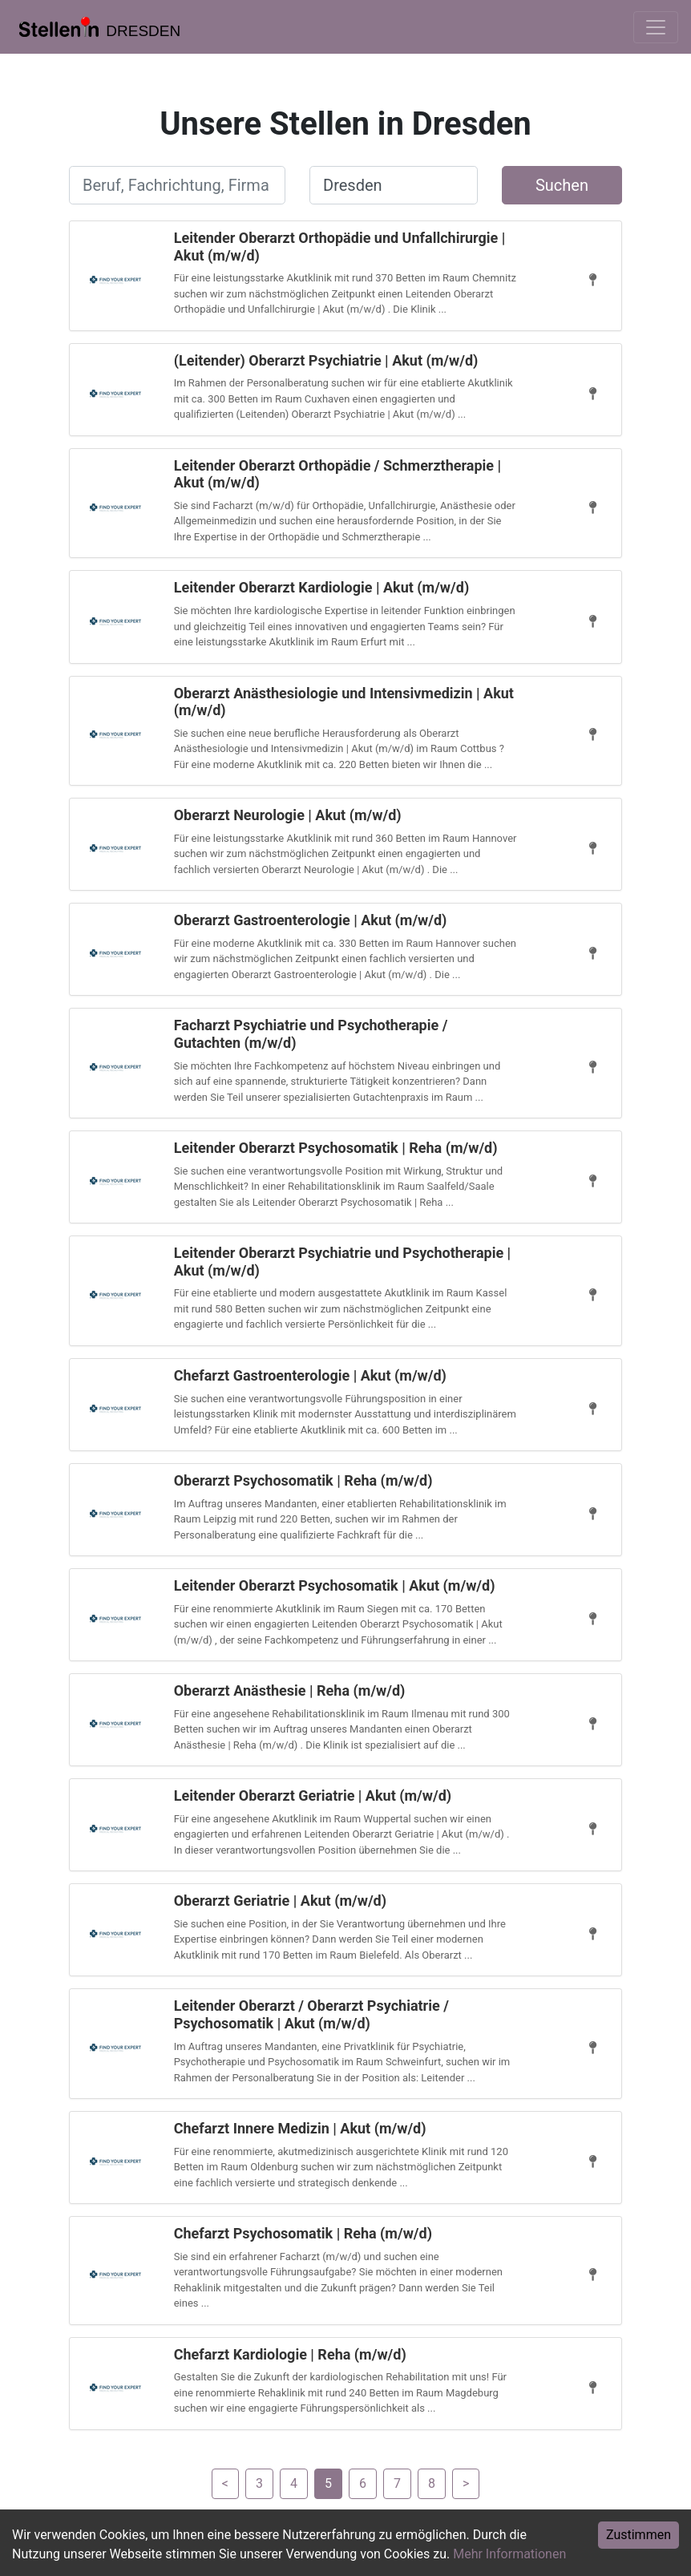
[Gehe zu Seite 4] (225, 2482)
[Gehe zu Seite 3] (259, 2482)
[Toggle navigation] (655, 27)
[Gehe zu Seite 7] (397, 2482)
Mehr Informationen (509, 2554)
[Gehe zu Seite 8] (431, 2482)
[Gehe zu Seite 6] (363, 2482)
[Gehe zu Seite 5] (328, 2482)
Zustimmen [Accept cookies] (638, 2534)
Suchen (561, 185)
